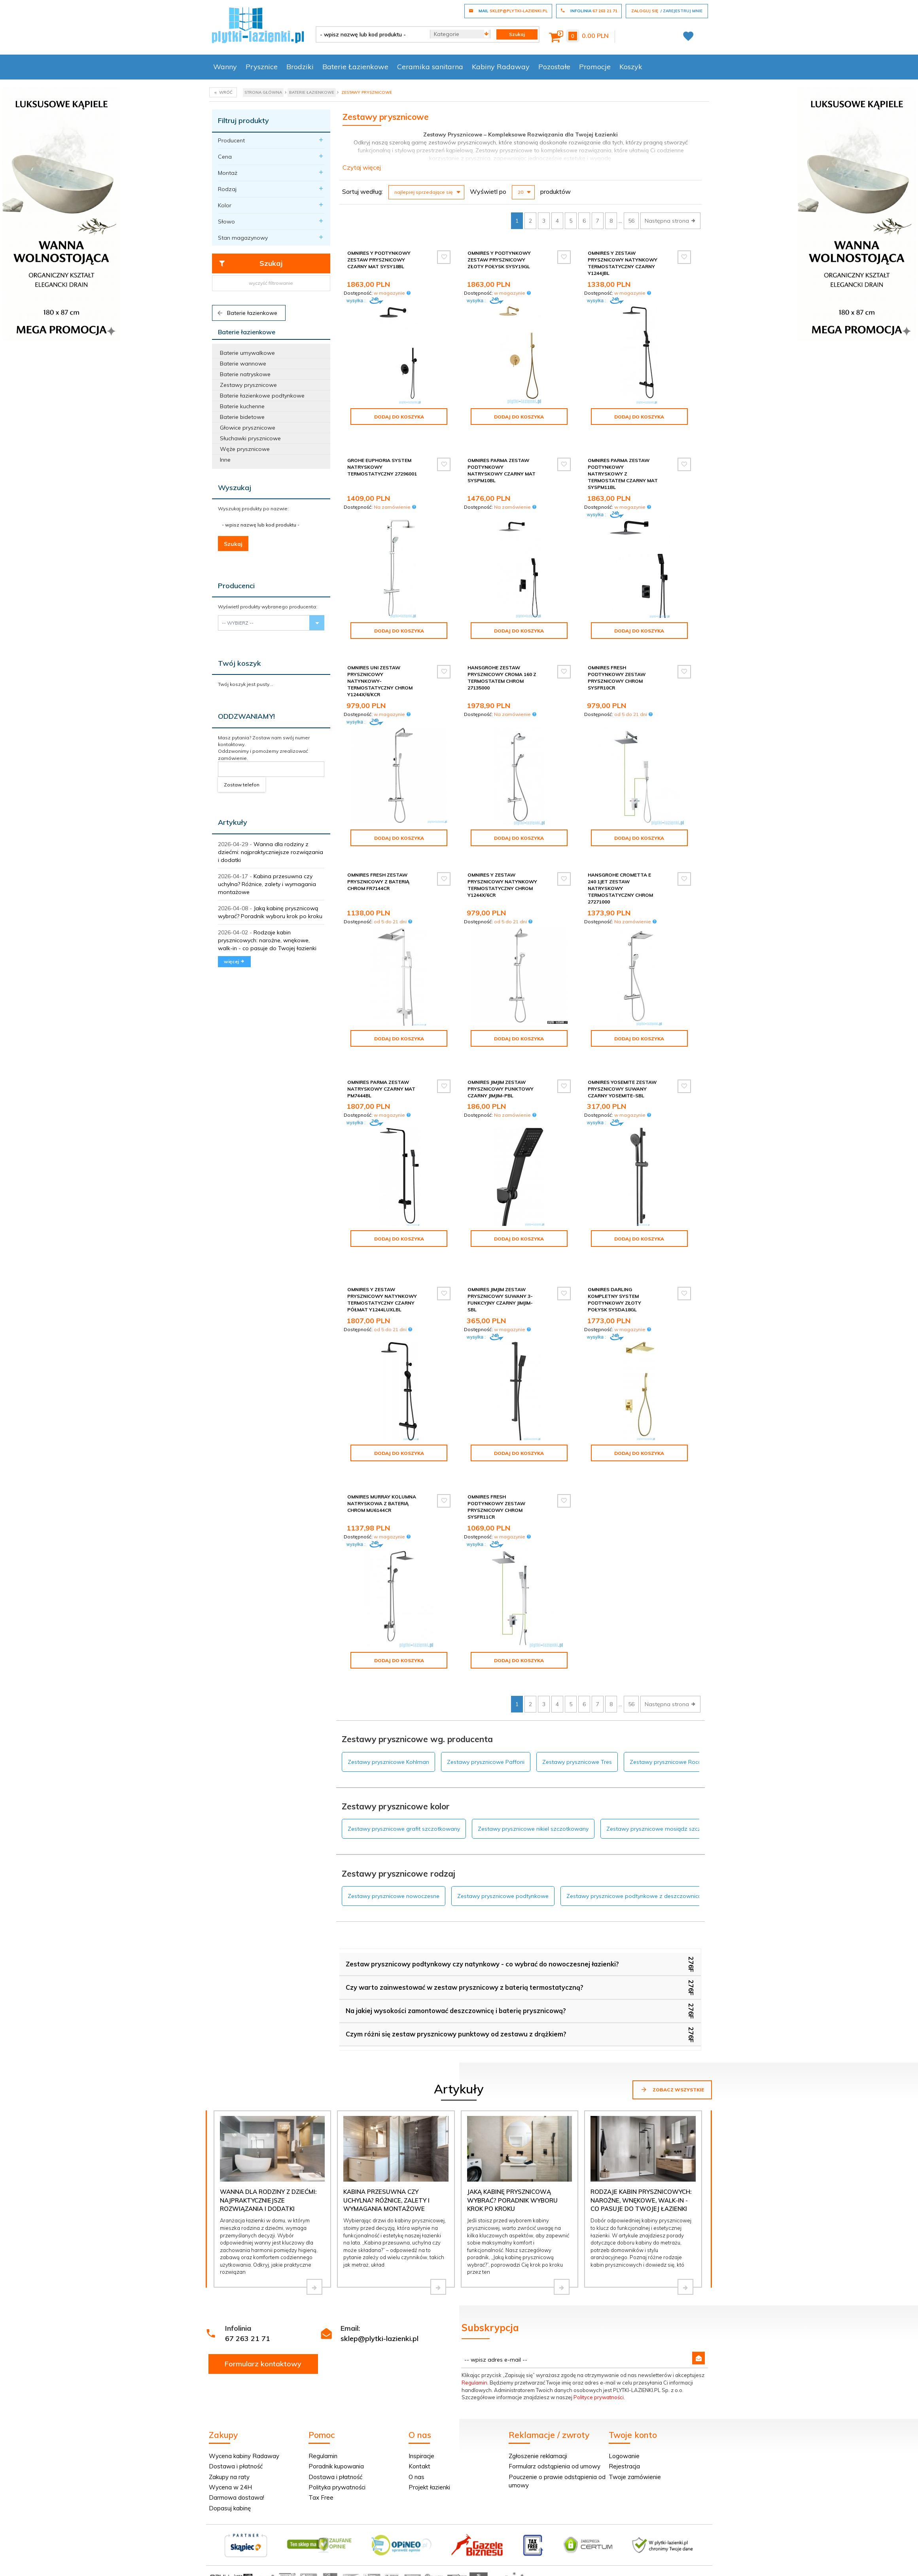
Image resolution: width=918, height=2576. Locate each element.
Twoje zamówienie (635, 2436)
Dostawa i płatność (236, 2425)
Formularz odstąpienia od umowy (554, 2425)
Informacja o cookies (586, 2538)
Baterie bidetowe (242, 416)
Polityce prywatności (599, 2356)
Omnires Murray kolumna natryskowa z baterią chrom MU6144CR (381, 1469)
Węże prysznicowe (245, 449)
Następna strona (670, 220)
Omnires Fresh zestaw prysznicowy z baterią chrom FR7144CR (378, 875)
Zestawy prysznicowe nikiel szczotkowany (533, 1788)
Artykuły (232, 822)
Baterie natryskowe (245, 374)
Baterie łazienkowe (246, 312)
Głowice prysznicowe (247, 427)
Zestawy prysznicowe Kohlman (388, 1721)
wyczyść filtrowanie (271, 283)
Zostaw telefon (241, 785)
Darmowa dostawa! (236, 2456)
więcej (234, 961)
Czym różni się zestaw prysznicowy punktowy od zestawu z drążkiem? (456, 1993)
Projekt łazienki (429, 2446)
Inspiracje (421, 2415)
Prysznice (262, 66)
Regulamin (474, 2342)
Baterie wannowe (243, 363)
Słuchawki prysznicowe (250, 438)
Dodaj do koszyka (399, 417)
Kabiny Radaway (501, 66)
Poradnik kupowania (336, 2425)
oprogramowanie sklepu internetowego (663, 2538)
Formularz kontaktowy (263, 2323)
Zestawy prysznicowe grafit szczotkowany (404, 1788)
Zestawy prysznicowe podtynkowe (503, 1855)
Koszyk (630, 66)
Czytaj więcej (362, 167)
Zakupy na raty (229, 2436)
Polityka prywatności (337, 2446)
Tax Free (321, 2456)
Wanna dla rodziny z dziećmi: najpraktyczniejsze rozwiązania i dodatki (270, 852)
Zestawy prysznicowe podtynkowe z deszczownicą (633, 1855)
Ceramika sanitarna (430, 66)
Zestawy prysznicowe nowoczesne (393, 1855)
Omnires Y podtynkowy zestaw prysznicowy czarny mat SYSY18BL (379, 259)
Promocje (595, 66)
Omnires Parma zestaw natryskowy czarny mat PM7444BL (381, 1075)
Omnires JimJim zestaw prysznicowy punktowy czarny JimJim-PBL (501, 1075)
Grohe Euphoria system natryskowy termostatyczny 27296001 (382, 460)
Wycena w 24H (230, 2446)
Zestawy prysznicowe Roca (666, 1721)
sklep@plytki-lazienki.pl (379, 2297)
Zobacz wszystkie (672, 2048)
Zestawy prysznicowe (248, 384)
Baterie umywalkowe (247, 352)
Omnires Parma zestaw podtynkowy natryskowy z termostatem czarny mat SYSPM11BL (623, 467)
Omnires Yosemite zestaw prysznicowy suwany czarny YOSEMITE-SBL (622, 1075)
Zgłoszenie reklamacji (538, 2415)
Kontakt (419, 2425)
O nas (416, 2436)
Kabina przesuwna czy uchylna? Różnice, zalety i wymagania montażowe (267, 884)
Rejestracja (624, 2425)
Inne (225, 459)
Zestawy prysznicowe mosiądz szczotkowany (666, 1788)
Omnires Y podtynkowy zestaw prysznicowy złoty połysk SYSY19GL (499, 259)
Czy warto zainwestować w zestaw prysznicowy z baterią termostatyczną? (464, 1947)
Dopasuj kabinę (230, 2467)
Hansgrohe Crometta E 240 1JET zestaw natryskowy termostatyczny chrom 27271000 (620, 881)
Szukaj (250, 263)
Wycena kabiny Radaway (244, 2415)
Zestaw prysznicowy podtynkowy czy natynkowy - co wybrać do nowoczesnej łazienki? (482, 1923)
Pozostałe (554, 66)
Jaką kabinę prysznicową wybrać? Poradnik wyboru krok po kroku (512, 2159)
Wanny (225, 66)
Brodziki (300, 66)
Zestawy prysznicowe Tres (577, 1721)
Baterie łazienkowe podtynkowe (262, 395)
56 (631, 220)
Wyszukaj (234, 487)
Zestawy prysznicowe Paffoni (485, 1721)
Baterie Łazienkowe (355, 66)
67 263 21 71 (247, 2297)
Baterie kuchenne (242, 406)
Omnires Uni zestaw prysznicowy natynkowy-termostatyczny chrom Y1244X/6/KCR (380, 674)
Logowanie (624, 2415)
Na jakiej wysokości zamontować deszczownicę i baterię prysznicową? (456, 1970)
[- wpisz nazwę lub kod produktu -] (370, 34)
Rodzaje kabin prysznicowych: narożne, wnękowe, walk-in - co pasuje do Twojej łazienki (267, 940)
